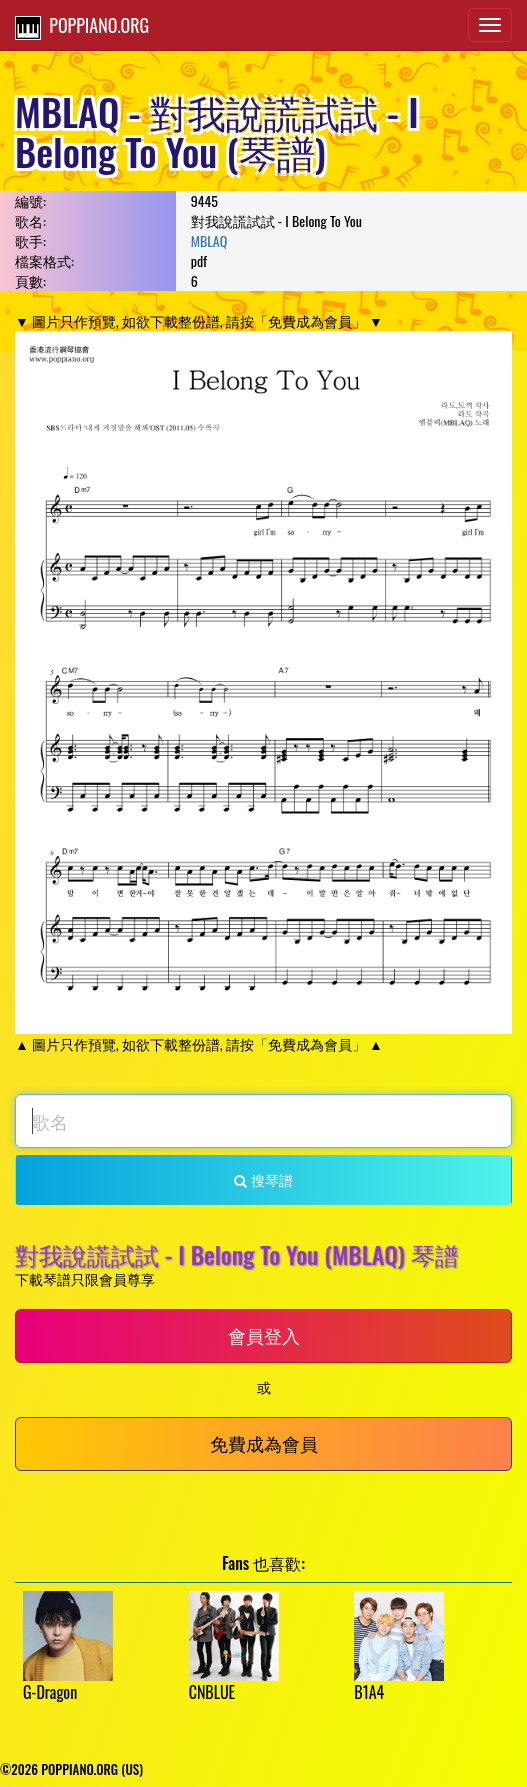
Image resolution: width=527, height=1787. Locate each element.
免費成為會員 (264, 1443)
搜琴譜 (263, 1179)
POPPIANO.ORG (82, 26)
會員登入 (264, 1335)
